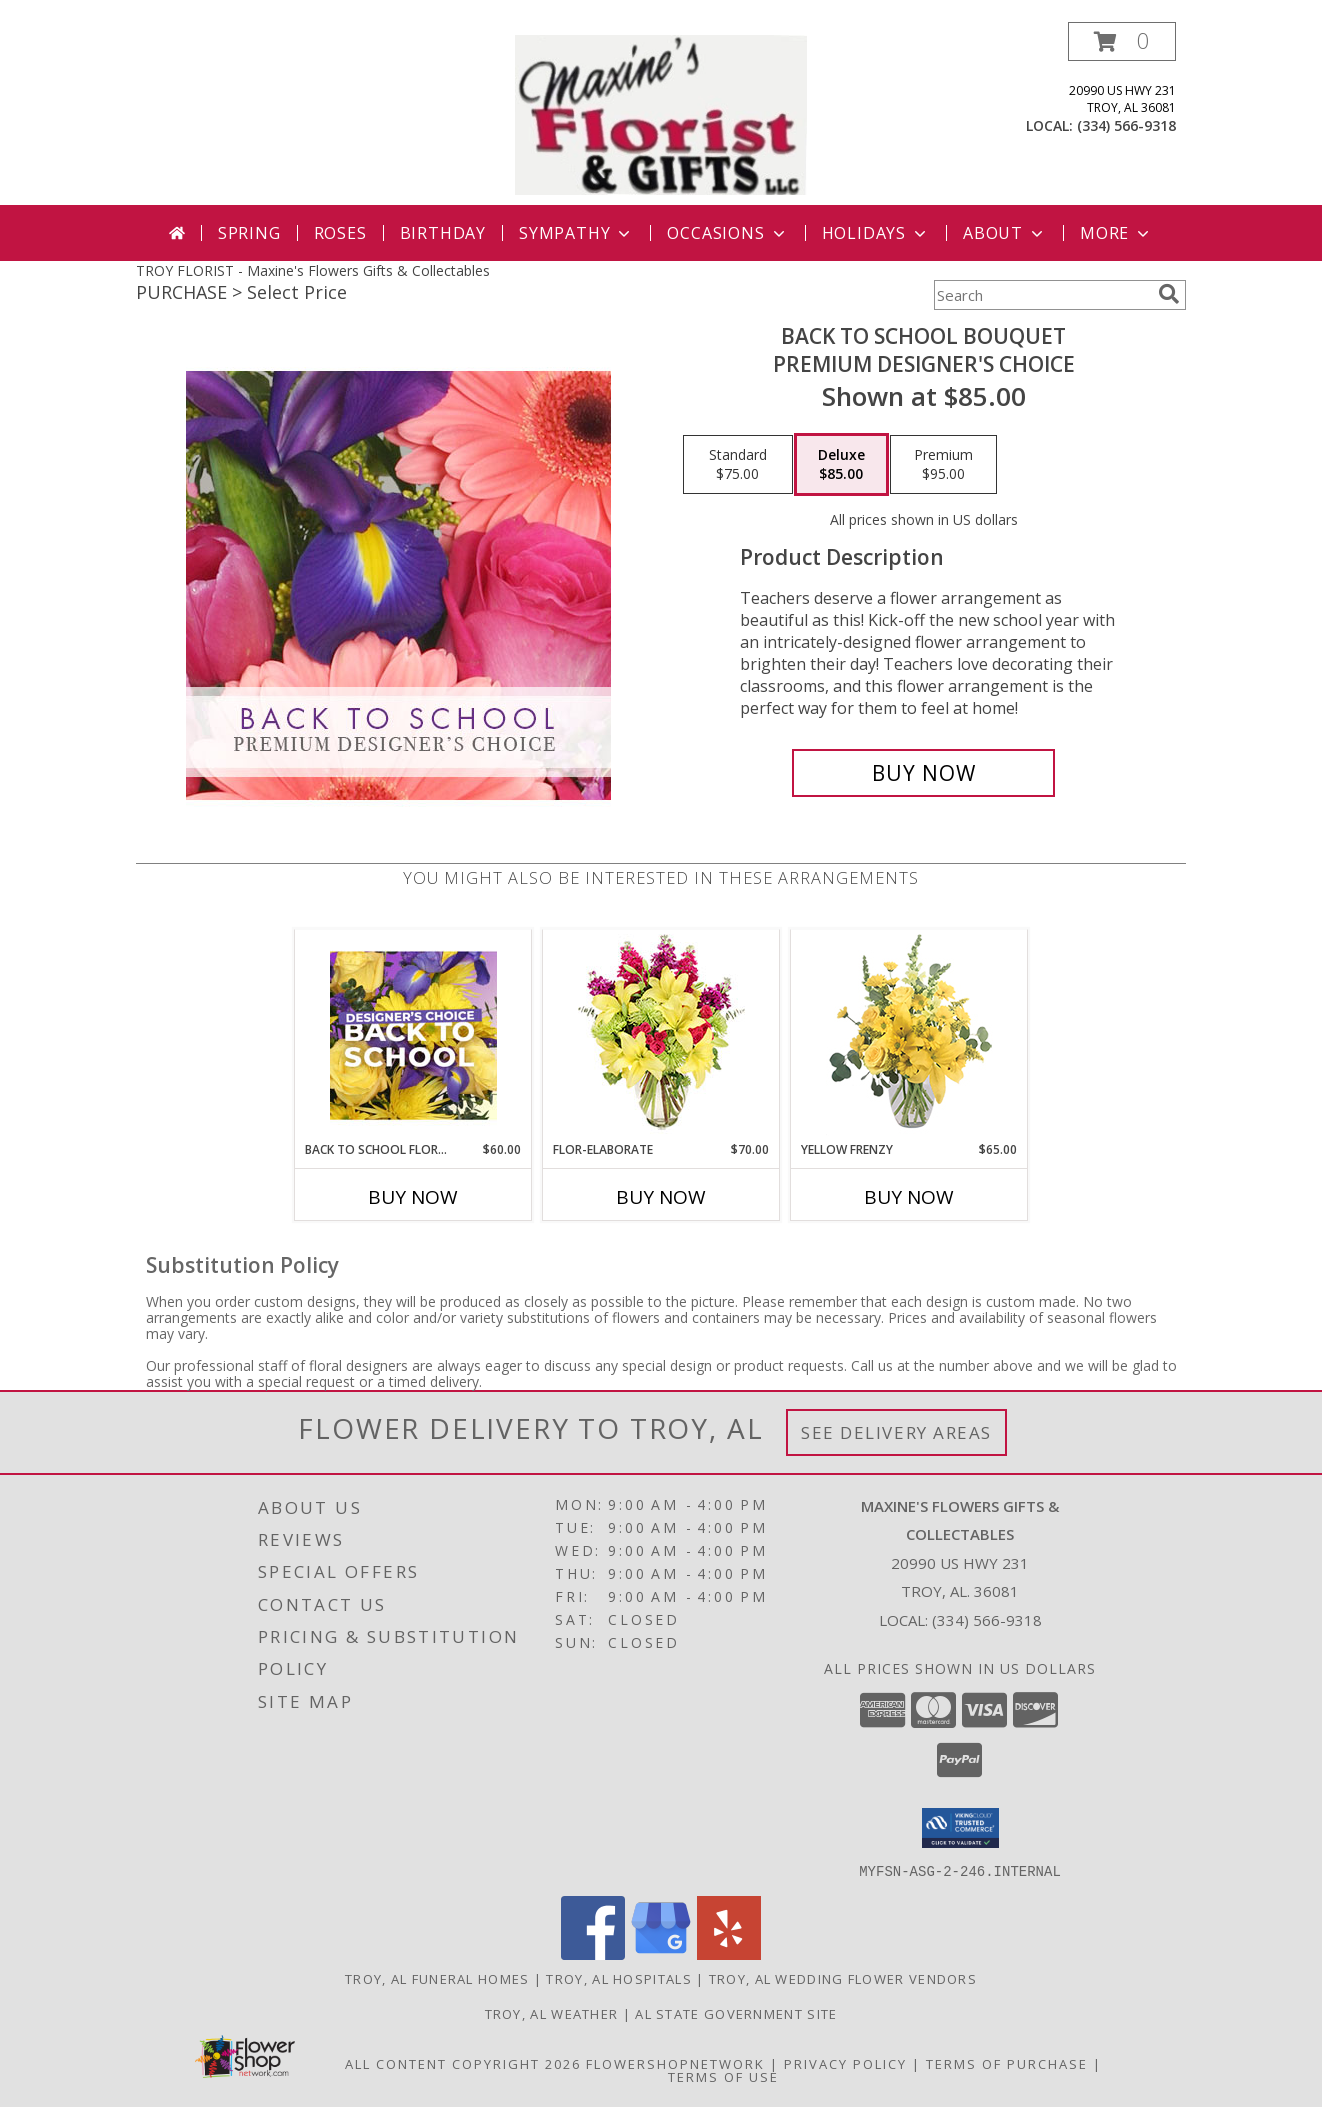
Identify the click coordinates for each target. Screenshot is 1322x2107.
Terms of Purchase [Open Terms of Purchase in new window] (1007, 2063)
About (1005, 233)
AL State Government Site (736, 2013)
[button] (1122, 41)
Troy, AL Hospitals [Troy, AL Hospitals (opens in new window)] (618, 1978)
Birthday (443, 233)
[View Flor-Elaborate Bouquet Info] (661, 1035)
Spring (249, 233)
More (1116, 233)
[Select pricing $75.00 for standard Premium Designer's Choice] (738, 465)
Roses (340, 233)
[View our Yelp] (729, 1953)
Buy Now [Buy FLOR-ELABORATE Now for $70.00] (661, 1197)
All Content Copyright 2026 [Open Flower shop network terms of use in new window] (463, 2063)
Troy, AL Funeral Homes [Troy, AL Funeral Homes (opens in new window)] (437, 1978)
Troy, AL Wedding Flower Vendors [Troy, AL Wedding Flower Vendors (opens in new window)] (843, 1978)
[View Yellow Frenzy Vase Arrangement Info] (909, 1035)
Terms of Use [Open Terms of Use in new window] (723, 2076)
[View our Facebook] (593, 1953)
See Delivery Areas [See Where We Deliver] (896, 1432)
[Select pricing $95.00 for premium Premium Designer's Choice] (943, 465)
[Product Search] (1042, 295)
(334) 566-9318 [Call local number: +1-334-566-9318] (1126, 125)
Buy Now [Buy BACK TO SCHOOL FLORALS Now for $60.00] (413, 1197)
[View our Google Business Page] (661, 1953)
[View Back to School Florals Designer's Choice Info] (413, 1035)
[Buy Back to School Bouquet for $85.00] (923, 773)
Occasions (727, 233)
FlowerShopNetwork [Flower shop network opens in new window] (675, 2063)
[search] (1169, 294)
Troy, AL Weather (552, 2013)
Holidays (876, 233)
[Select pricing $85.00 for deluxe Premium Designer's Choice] (841, 465)
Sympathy (576, 233)
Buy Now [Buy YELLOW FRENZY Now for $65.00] (909, 1197)
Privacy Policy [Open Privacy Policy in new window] (845, 2063)
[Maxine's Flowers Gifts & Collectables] (661, 113)
